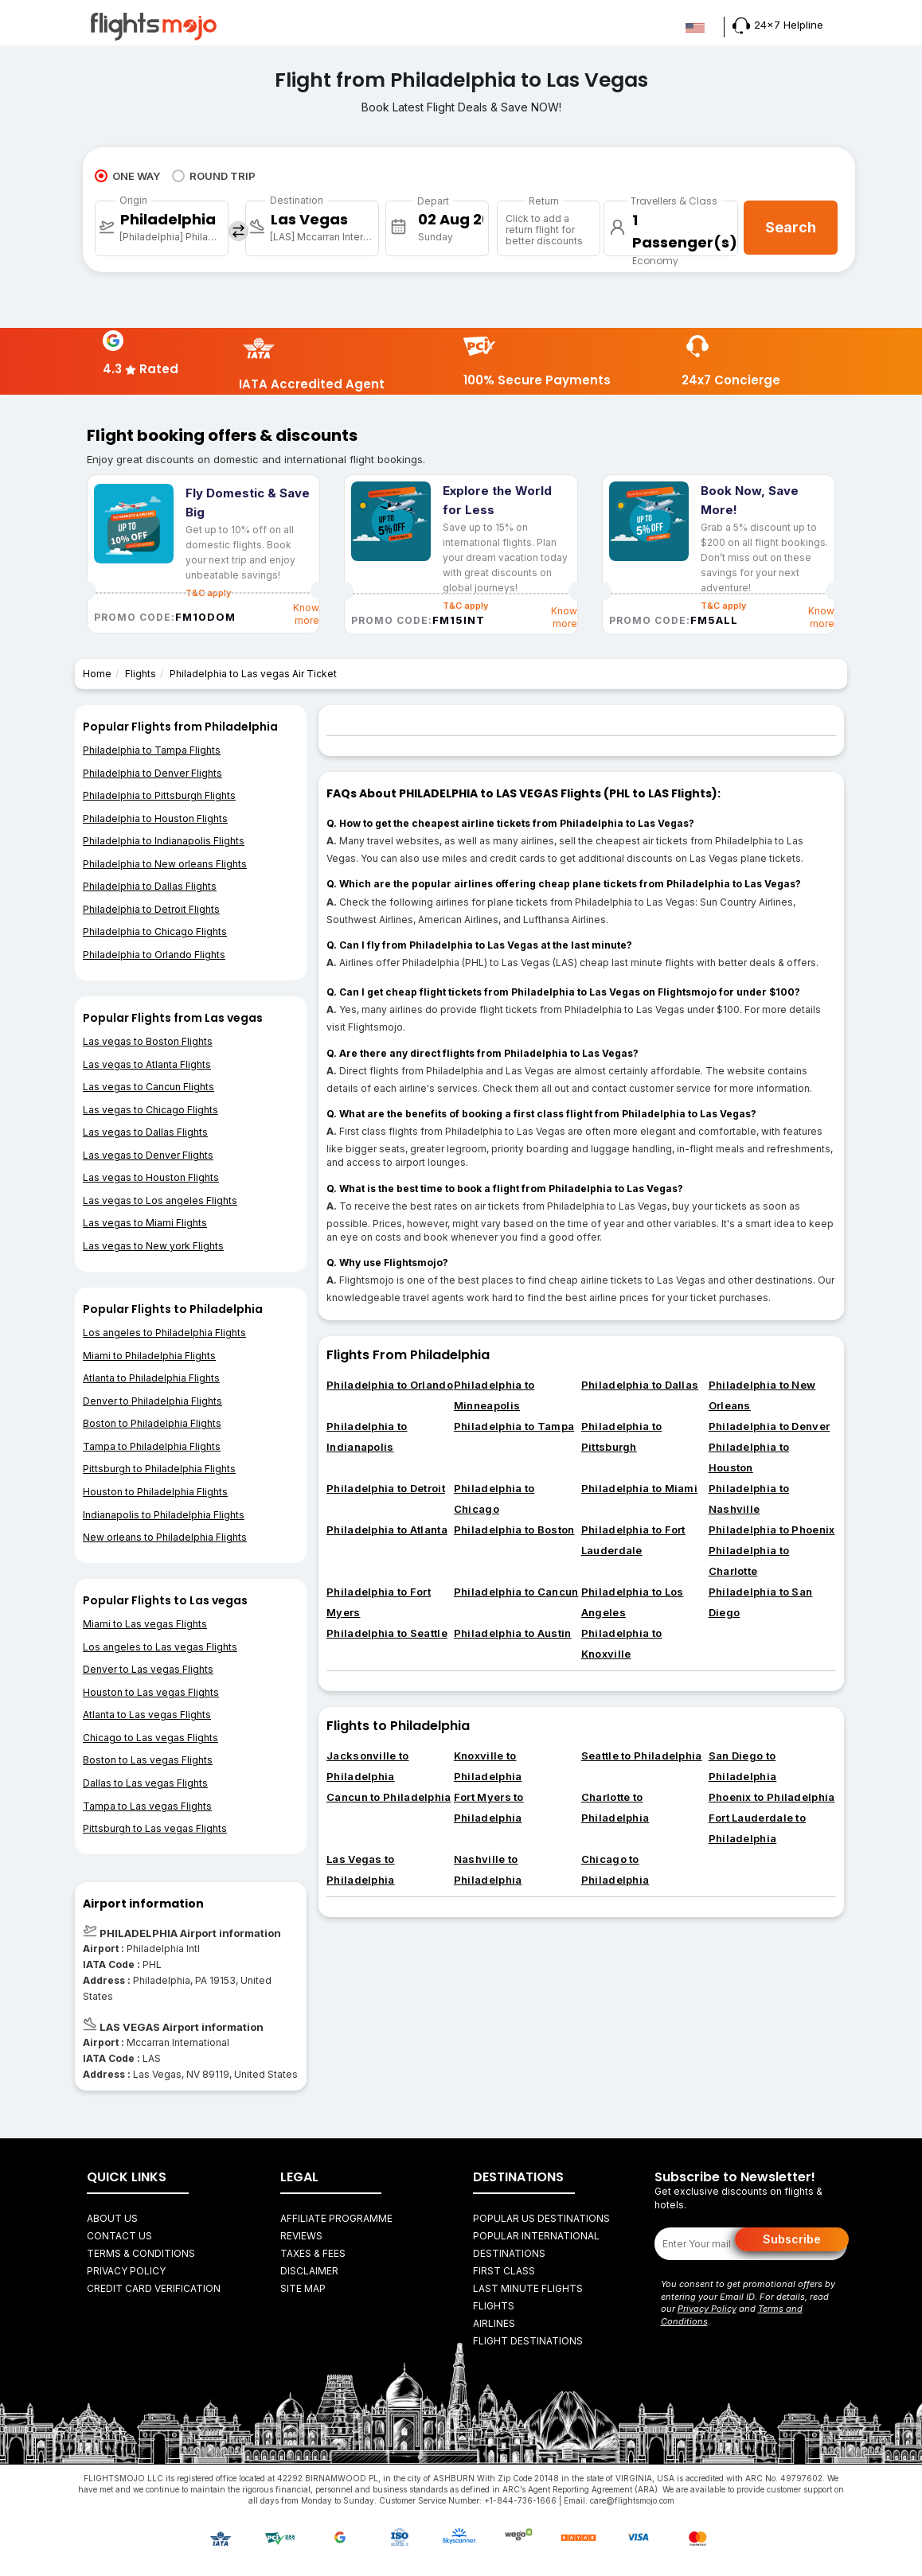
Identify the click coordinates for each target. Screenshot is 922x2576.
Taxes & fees (313, 2253)
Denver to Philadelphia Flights (152, 1401)
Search (790, 227)
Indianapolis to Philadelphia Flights (163, 1515)
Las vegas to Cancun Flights (148, 1087)
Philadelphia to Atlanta (386, 1529)
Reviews (301, 2236)
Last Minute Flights (528, 2288)
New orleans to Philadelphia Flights (165, 1537)
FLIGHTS (493, 2306)
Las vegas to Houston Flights (151, 1177)
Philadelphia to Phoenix (772, 1529)
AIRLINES (494, 2323)
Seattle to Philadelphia (641, 1755)
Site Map (303, 2288)
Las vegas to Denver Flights (148, 1155)
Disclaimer (309, 2271)
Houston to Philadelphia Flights (155, 1492)
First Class (504, 2271)
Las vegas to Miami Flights (145, 1223)
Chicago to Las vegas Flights (150, 1738)
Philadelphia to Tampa (514, 1426)
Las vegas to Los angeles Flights (160, 1200)
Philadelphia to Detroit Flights (151, 909)
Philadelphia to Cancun (516, 1591)
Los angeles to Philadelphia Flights (164, 1333)
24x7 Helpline (778, 24)
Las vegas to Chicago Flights (150, 1110)
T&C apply (465, 605)
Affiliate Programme (336, 2218)
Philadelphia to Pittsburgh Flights (159, 795)
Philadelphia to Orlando (389, 1384)
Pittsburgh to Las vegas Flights (155, 1828)
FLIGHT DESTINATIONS (528, 2341)
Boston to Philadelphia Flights (152, 1423)
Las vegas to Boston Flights (148, 1041)
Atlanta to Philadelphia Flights (151, 1378)
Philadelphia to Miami (639, 1488)
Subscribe (792, 2239)
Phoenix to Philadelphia (772, 1797)
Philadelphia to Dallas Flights (150, 886)
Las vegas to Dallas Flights (145, 1132)
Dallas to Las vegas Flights (145, 1783)
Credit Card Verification (154, 2288)
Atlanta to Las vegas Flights (147, 1715)
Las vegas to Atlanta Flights (147, 1064)
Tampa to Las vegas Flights (147, 1806)
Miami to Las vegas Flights (145, 1624)
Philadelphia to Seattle (386, 1633)
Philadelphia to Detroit (385, 1488)
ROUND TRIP (214, 176)
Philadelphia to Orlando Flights (154, 955)
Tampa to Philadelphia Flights (152, 1446)
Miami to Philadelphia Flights (149, 1356)
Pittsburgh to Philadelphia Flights (159, 1469)
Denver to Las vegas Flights (148, 1669)
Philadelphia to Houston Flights (155, 818)
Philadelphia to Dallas (640, 1384)
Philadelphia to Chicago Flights (155, 931)
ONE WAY (127, 176)
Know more (306, 614)
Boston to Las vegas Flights (148, 1760)
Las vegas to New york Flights (153, 1246)
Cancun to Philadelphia (388, 1797)
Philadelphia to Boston (514, 1529)
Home (97, 674)
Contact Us (119, 2236)
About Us (112, 2218)
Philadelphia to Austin (513, 1633)
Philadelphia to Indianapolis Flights (163, 841)
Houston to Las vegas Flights (151, 1692)
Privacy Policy (126, 2271)
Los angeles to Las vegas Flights (160, 1647)
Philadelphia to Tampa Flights (152, 750)
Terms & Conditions (141, 2253)
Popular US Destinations (541, 2218)
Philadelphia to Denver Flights (152, 773)
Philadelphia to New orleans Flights (165, 864)
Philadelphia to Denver (769, 1426)
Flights (140, 674)
